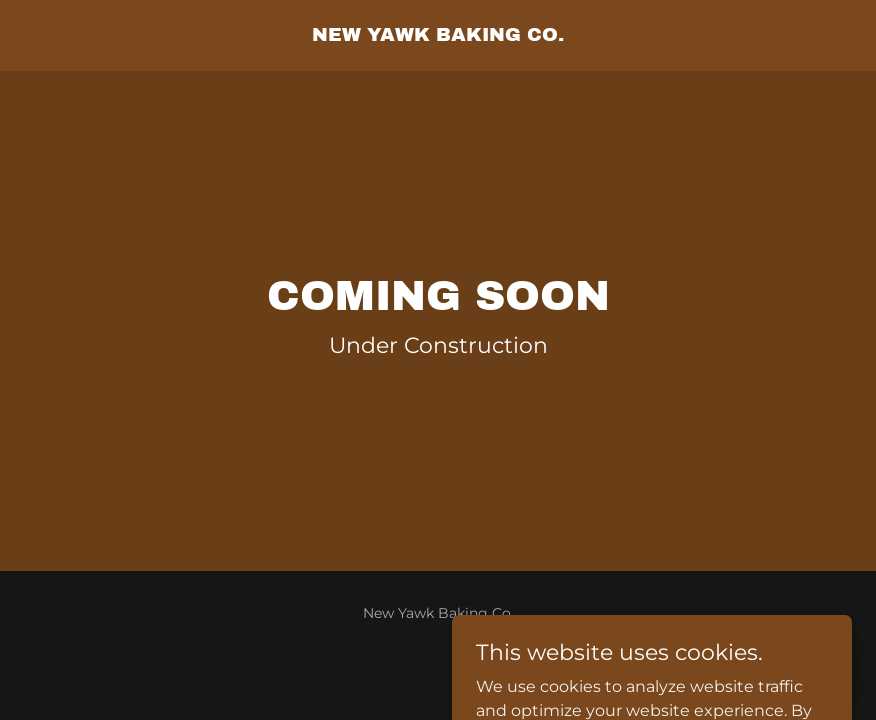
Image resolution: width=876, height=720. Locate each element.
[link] (438, 35)
